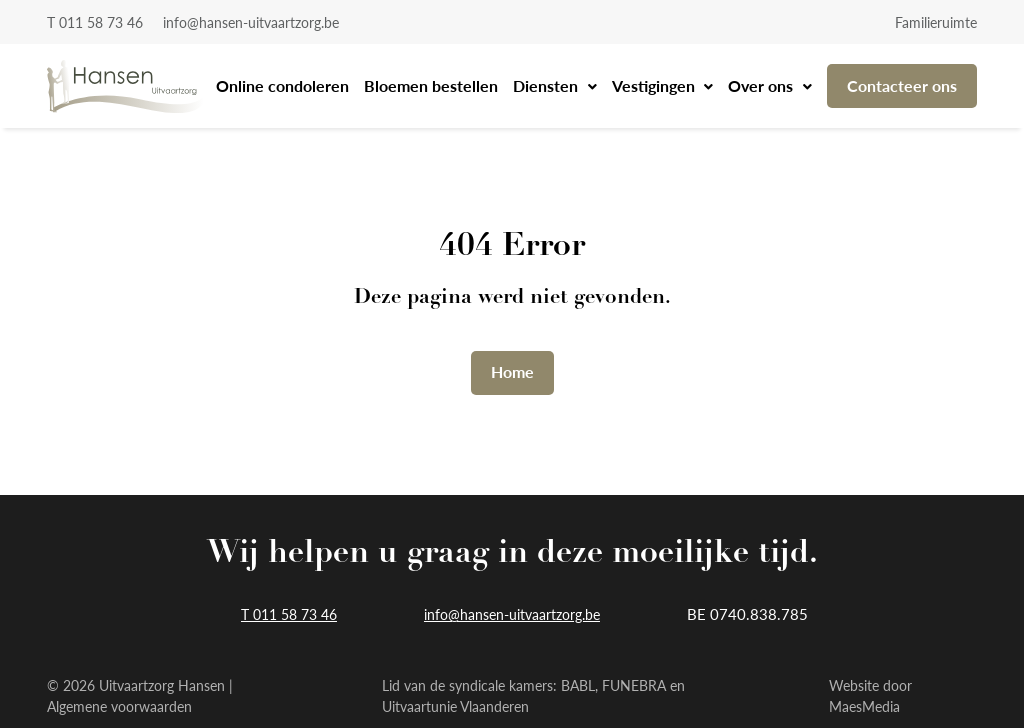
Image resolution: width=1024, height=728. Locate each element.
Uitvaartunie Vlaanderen (455, 706)
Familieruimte (936, 22)
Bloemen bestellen (431, 85)
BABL (578, 685)
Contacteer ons (902, 85)
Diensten (547, 85)
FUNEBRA (634, 685)
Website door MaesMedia (870, 695)
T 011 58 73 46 (95, 22)
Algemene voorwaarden (119, 706)
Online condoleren (282, 85)
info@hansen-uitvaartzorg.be (251, 22)
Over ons (762, 85)
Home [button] (512, 372)
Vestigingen (655, 85)
